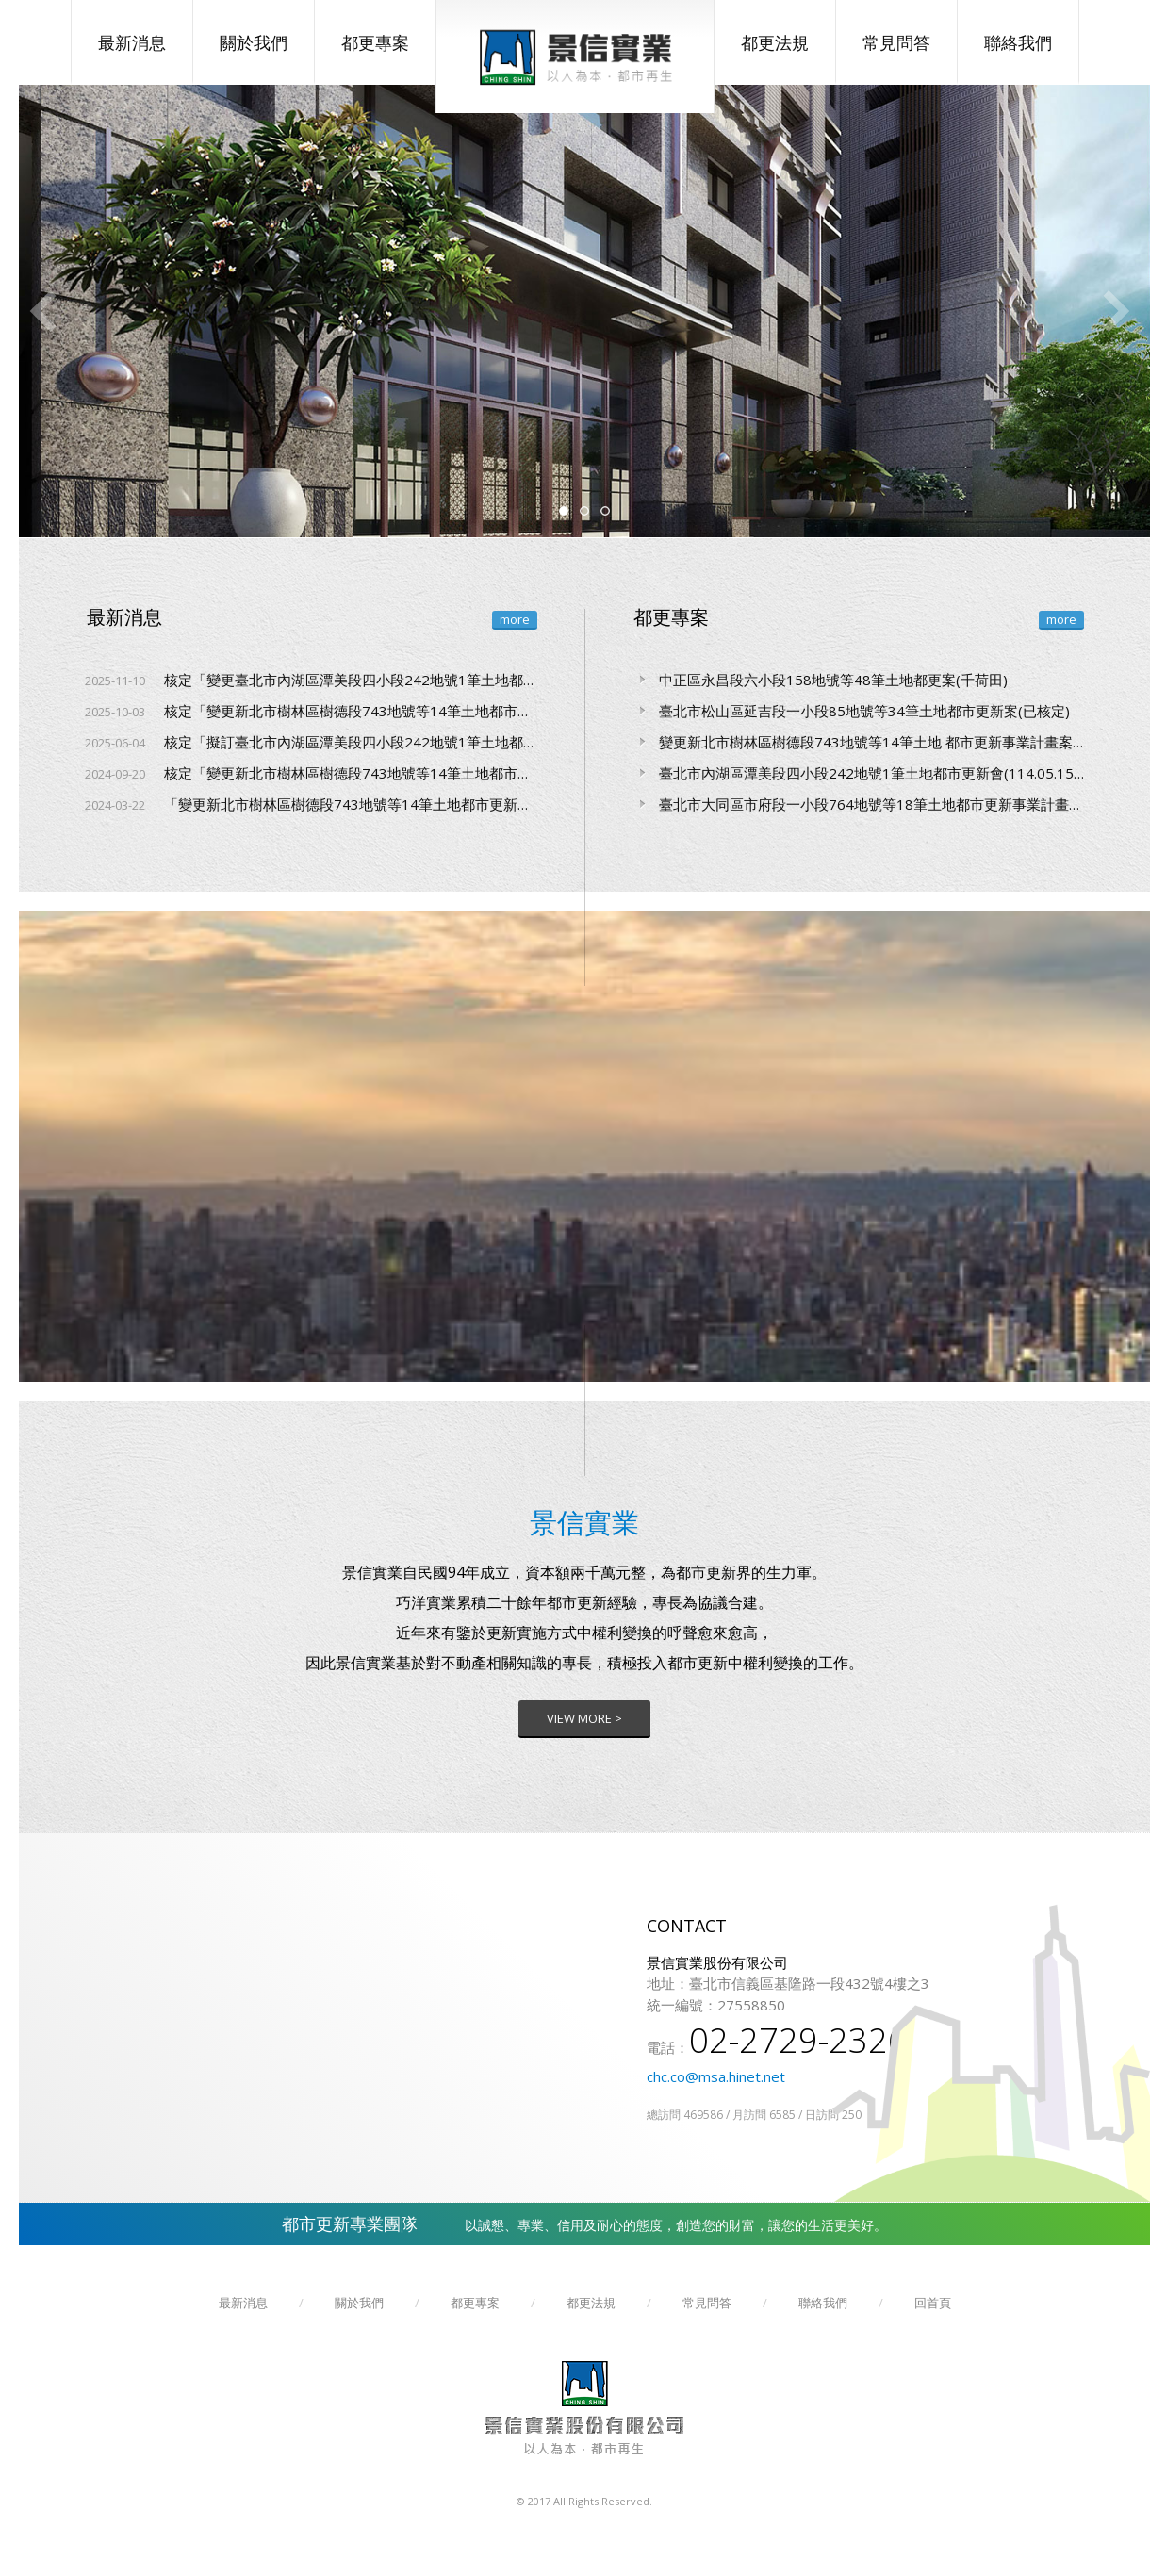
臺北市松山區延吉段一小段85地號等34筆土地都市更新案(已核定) (851, 710)
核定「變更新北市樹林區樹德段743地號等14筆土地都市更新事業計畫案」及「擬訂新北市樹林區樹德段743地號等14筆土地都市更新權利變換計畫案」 (311, 772)
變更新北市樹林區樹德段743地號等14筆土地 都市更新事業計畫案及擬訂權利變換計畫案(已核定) (858, 741)
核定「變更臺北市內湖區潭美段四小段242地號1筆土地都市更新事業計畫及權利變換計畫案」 (311, 679)
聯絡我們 (1018, 42)
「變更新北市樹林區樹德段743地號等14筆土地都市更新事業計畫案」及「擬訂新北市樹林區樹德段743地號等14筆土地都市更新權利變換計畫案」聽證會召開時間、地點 (311, 804)
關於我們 (254, 42)
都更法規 (775, 42)
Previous (42, 311)
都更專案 (375, 42)
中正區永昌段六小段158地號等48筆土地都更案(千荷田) (820, 679)
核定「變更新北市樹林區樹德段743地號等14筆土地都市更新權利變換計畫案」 (311, 710)
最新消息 (132, 42)
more (515, 619)
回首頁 (932, 2302)
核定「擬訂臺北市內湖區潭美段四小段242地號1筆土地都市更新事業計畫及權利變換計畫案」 (311, 741)
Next (1117, 311)
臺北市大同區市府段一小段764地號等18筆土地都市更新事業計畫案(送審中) (858, 804)
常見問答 (896, 42)
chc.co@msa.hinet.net (716, 2076)
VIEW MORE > (584, 1718)
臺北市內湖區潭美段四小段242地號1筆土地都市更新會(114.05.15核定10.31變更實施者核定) (858, 772)
